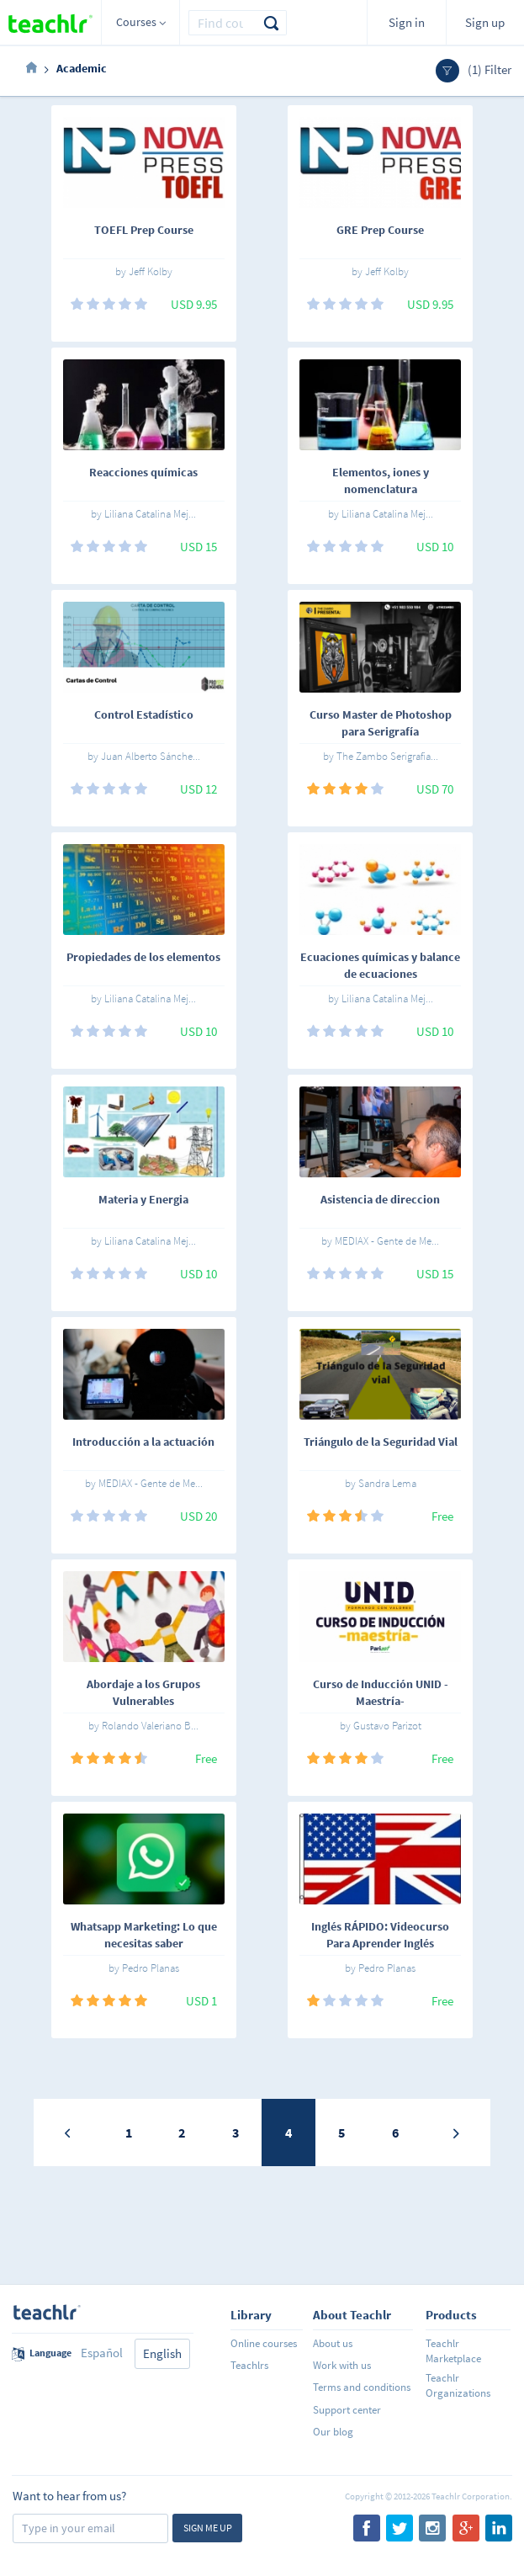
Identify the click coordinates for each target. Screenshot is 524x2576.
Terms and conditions (361, 2387)
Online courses (263, 2343)
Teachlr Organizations (458, 2385)
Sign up (485, 22)
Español (102, 2353)
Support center (347, 2410)
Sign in (407, 22)
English (162, 2353)
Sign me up (207, 2527)
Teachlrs (249, 2365)
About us (332, 2343)
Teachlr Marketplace (453, 2351)
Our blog (333, 2432)
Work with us (342, 2365)
